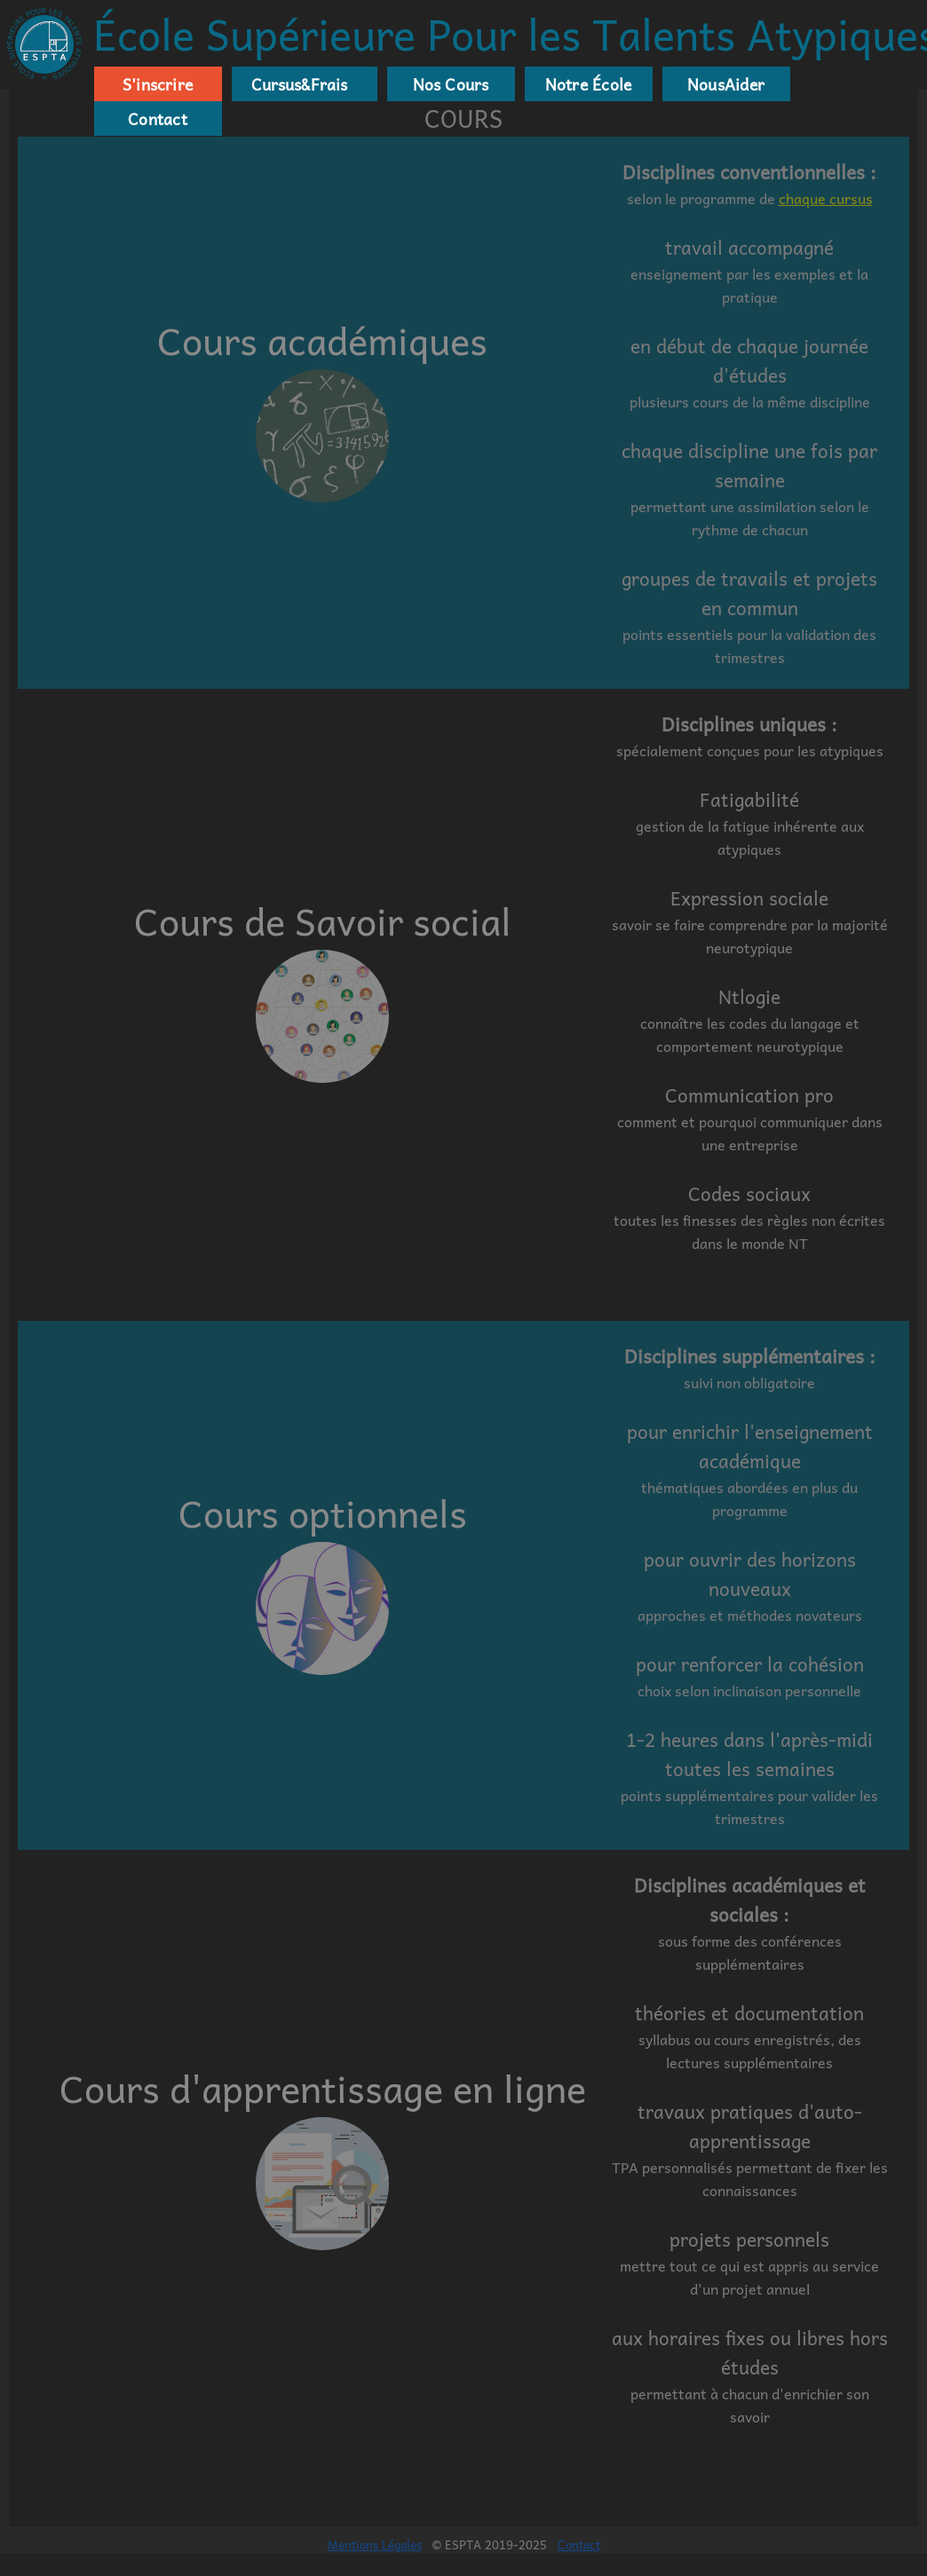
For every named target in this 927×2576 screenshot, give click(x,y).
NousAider (726, 84)
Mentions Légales (375, 2544)
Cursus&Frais (295, 84)
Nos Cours (451, 84)
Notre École (588, 84)
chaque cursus (826, 197)
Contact (157, 119)
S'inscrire (158, 84)
